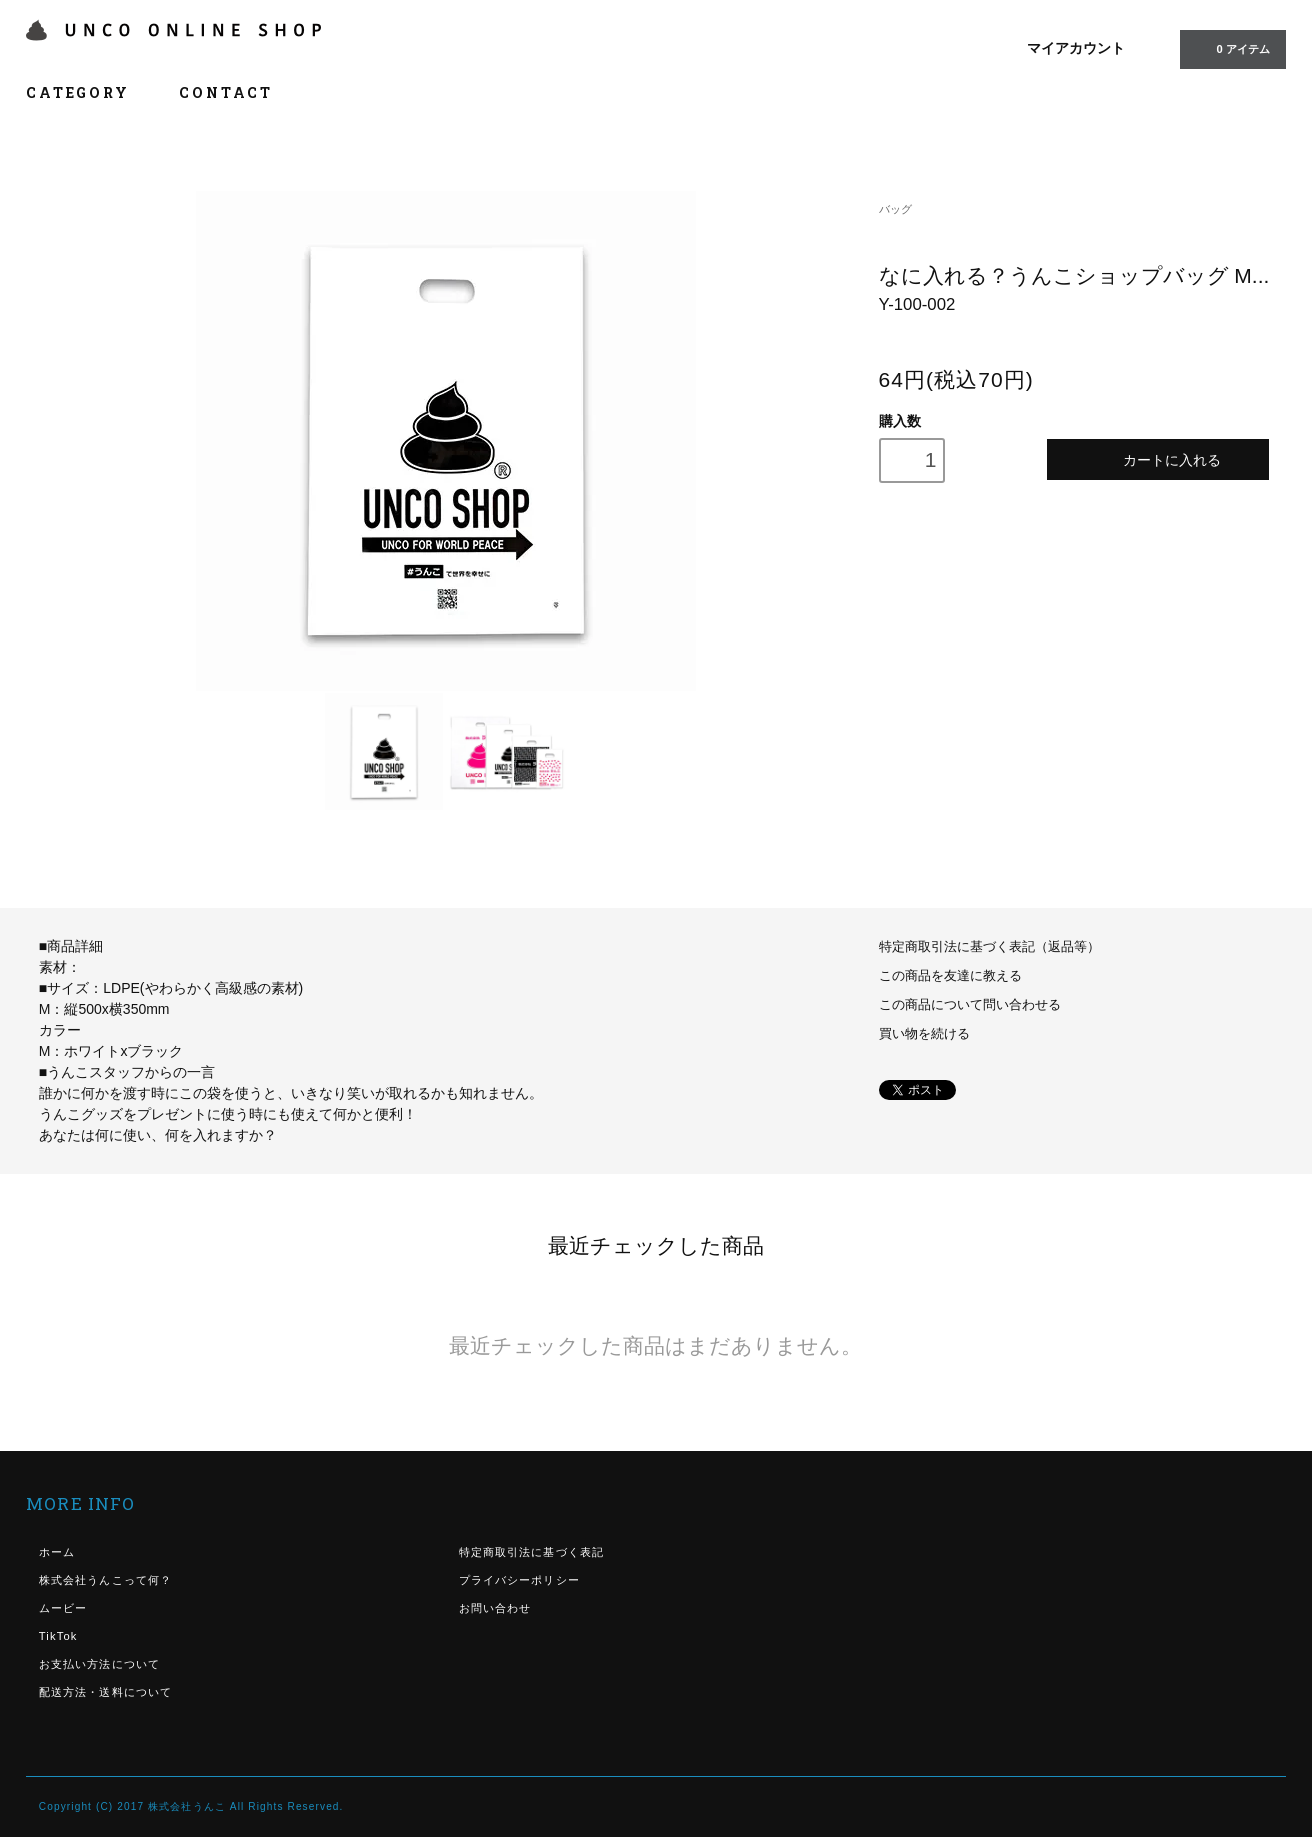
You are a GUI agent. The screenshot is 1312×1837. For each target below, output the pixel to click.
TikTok (58, 1636)
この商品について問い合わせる (970, 1005)
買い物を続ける (924, 1034)
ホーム (57, 1552)
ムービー (63, 1608)
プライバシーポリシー (519, 1580)
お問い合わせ (495, 1608)
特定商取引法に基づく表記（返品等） (989, 947)
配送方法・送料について (105, 1692)
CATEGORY (88, 92)
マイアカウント (1076, 48)
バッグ (895, 209)
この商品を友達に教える (950, 976)
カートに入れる (1157, 459)
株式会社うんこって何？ (105, 1580)
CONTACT (226, 92)
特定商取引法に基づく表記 (531, 1552)
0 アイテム (1230, 48)
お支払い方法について (99, 1664)
